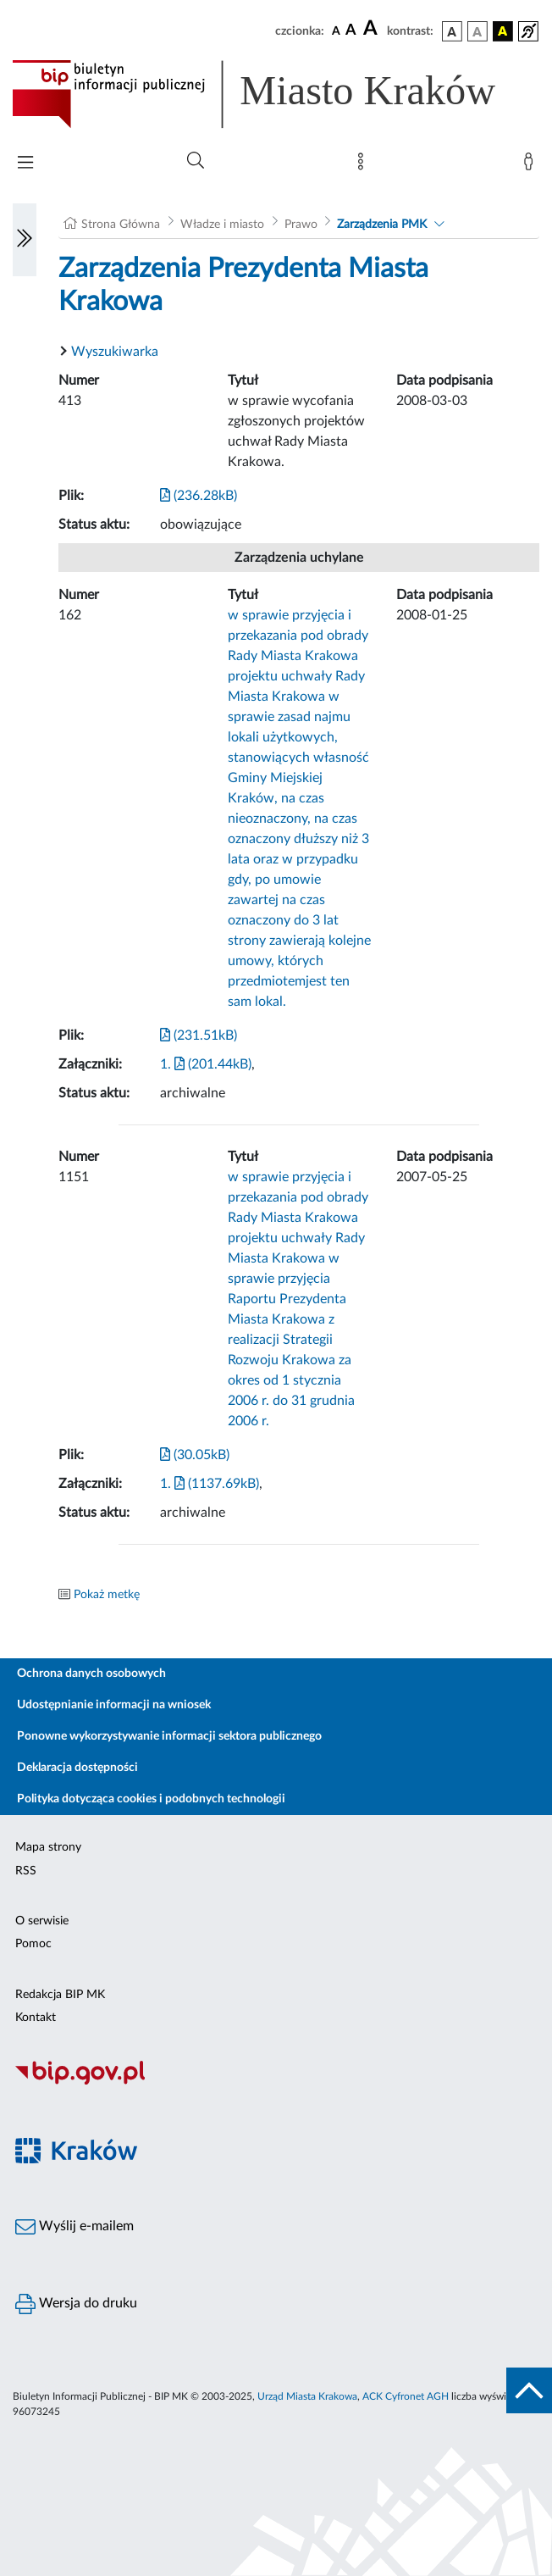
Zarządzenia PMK (382, 224)
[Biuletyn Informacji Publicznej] (276, 2082)
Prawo (300, 224)
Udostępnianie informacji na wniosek (114, 1705)
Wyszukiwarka (114, 351)
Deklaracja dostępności (77, 1768)
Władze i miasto (222, 224)
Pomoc (33, 1944)
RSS (25, 1871)
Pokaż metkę (107, 1595)
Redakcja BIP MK (60, 1995)
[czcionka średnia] (351, 30)
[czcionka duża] (373, 29)
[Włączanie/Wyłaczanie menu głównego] (25, 164)
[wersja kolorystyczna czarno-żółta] (503, 31)
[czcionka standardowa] (336, 30)
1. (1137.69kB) (209, 1484)
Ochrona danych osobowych (91, 1673)
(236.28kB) (198, 495)
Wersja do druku (76, 2304)
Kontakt (35, 2018)
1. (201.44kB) (205, 1064)
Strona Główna (120, 224)
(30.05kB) (194, 1455)
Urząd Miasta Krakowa (307, 2396)
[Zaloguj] (531, 165)
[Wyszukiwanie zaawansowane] (195, 161)
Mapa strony (48, 1847)
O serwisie (42, 1921)
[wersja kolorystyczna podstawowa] (452, 31)
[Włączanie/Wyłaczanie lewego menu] (24, 239)
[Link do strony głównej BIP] (276, 94)
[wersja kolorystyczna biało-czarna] (477, 31)
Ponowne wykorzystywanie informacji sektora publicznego (169, 1736)
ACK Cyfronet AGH (405, 2396)
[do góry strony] (529, 2390)
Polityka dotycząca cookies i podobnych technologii (151, 1799)
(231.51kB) (198, 1035)
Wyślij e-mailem (74, 2227)
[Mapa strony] (364, 165)
